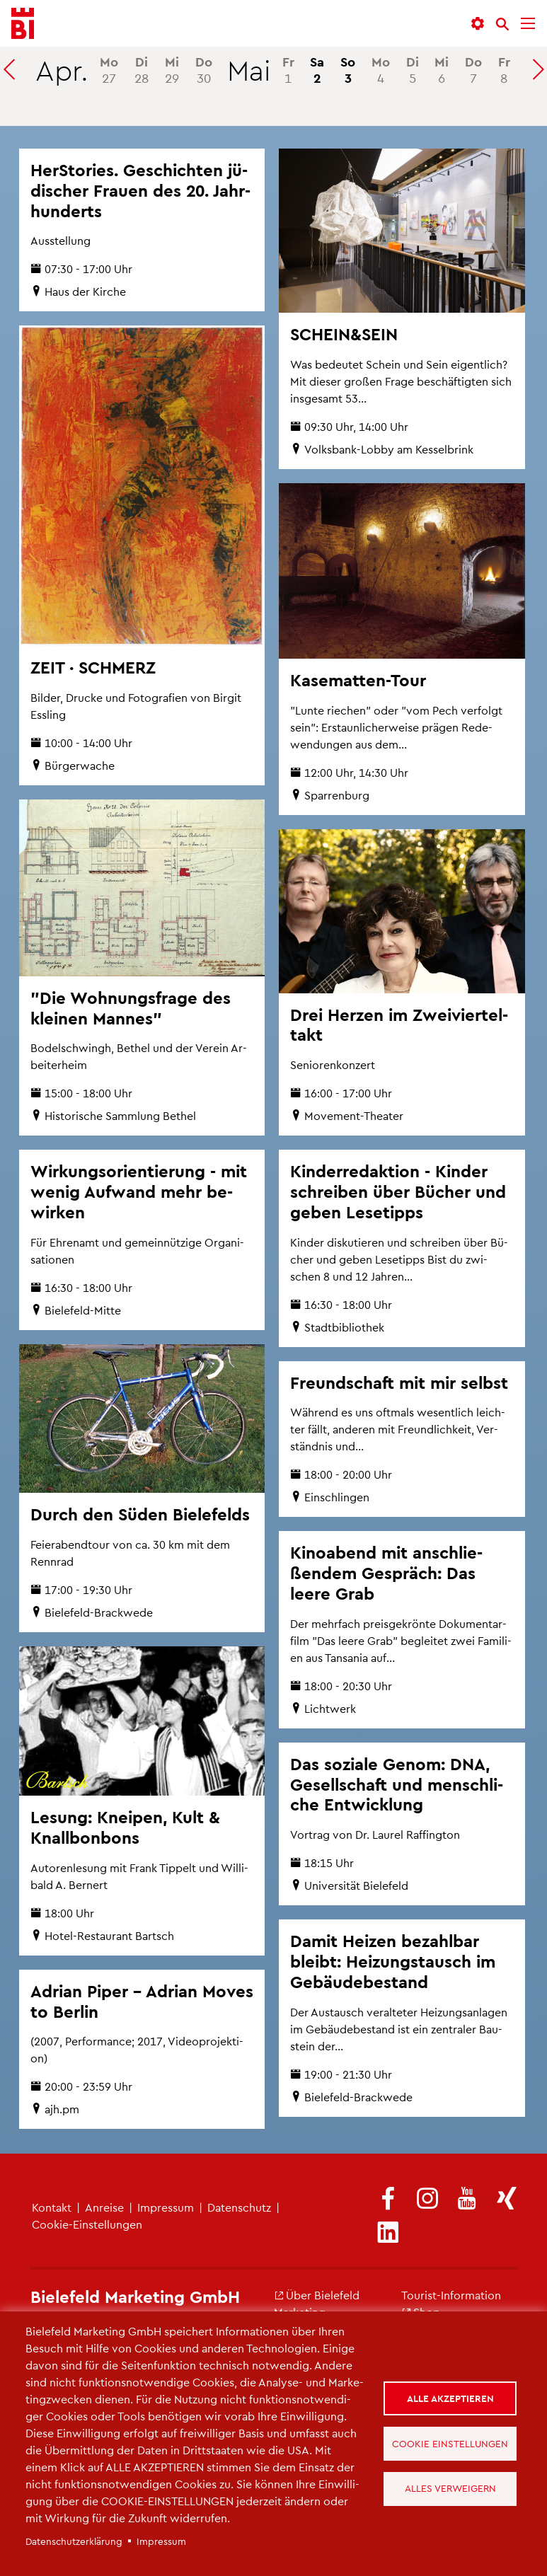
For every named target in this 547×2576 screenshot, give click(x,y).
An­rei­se (104, 2207)
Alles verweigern (451, 2489)
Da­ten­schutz (239, 2207)
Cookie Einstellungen (451, 2443)
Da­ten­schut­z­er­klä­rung (73, 2541)
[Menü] (528, 23)
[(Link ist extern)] (387, 2199)
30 (203, 69)
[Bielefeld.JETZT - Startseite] (22, 24)
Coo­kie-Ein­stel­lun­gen (87, 2224)
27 (109, 69)
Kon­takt (51, 2207)
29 (172, 69)
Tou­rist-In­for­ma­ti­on (451, 2294)
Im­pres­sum (165, 2207)
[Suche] (502, 24)
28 (141, 69)
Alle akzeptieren (451, 2397)
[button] (478, 23)
